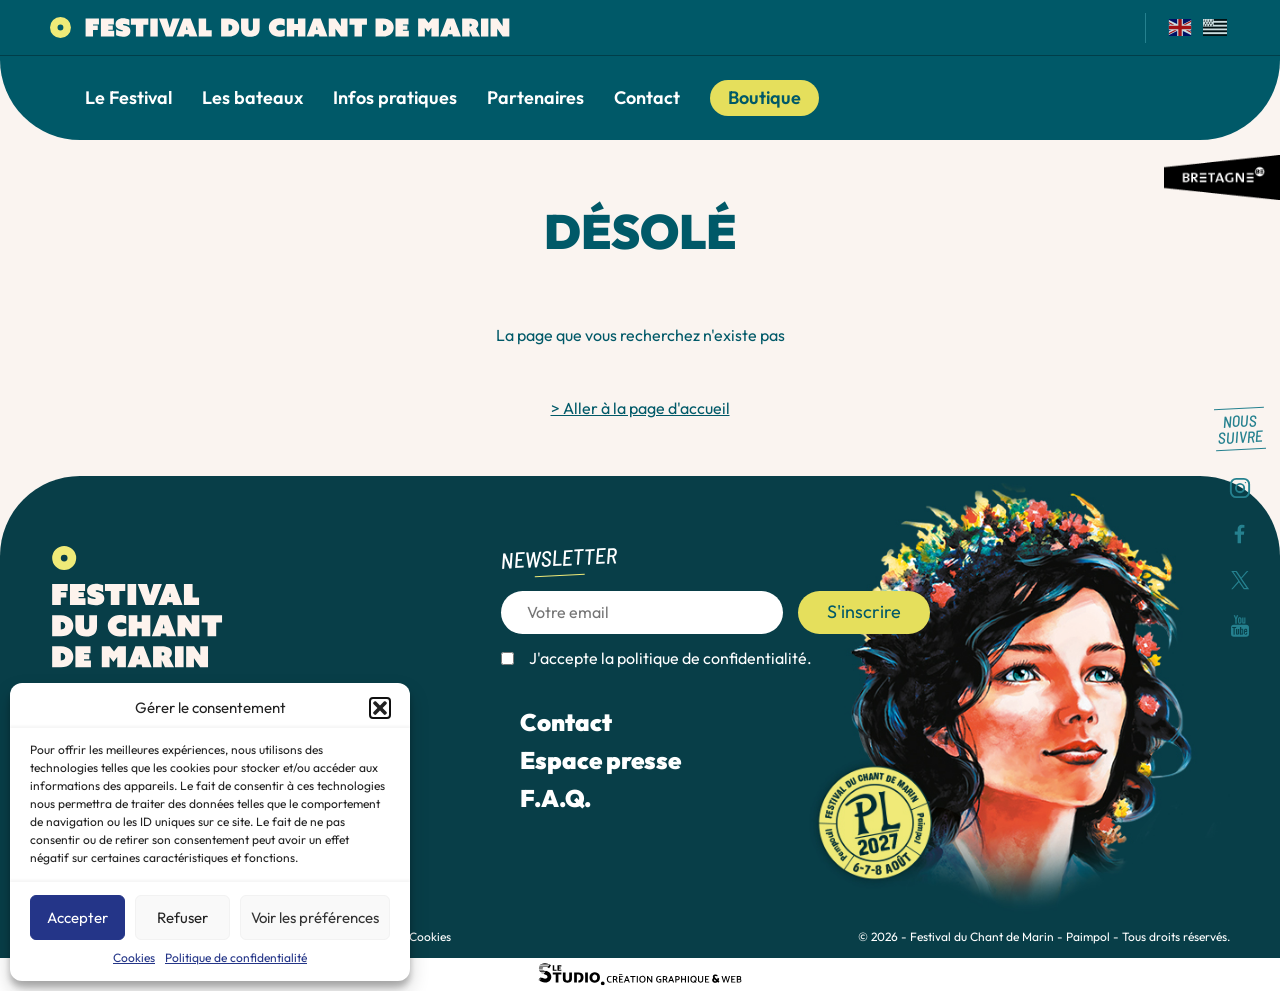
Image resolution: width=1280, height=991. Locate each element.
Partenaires (535, 98)
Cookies (134, 957)
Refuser (182, 917)
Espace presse (600, 760)
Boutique (764, 97)
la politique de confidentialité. (706, 658)
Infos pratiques (395, 98)
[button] (380, 708)
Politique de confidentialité (236, 957)
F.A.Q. (555, 798)
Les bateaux (252, 98)
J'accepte (670, 658)
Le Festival (128, 98)
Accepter (77, 917)
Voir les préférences (315, 917)
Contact (647, 98)
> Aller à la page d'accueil (640, 408)
